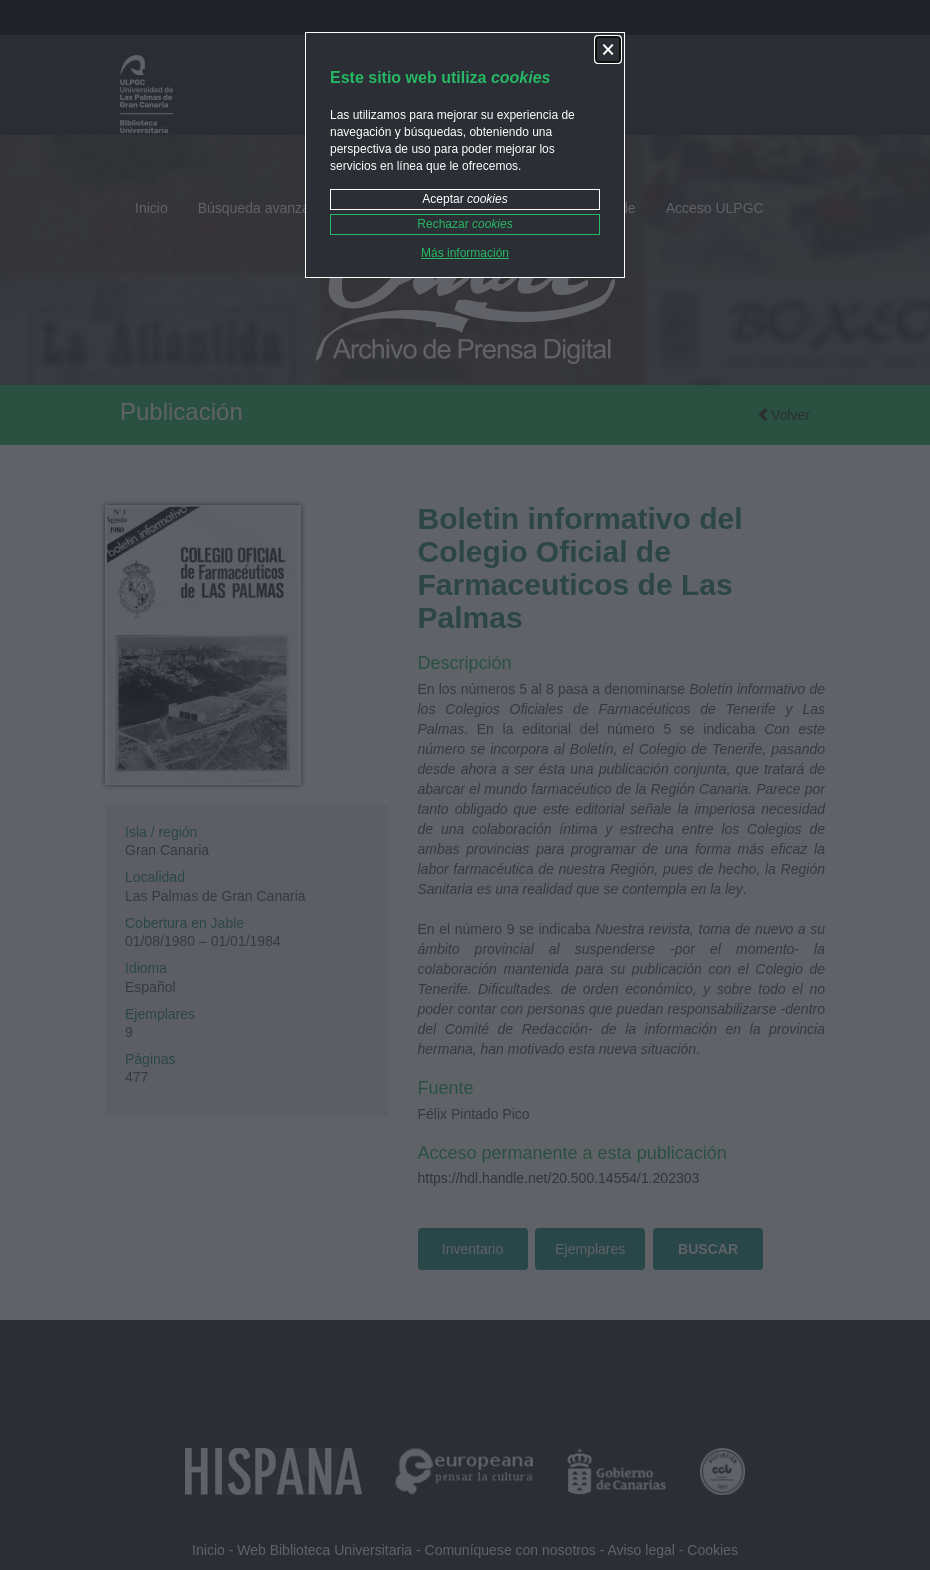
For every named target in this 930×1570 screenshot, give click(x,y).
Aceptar (464, 199)
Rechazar (464, 224)
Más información (465, 253)
